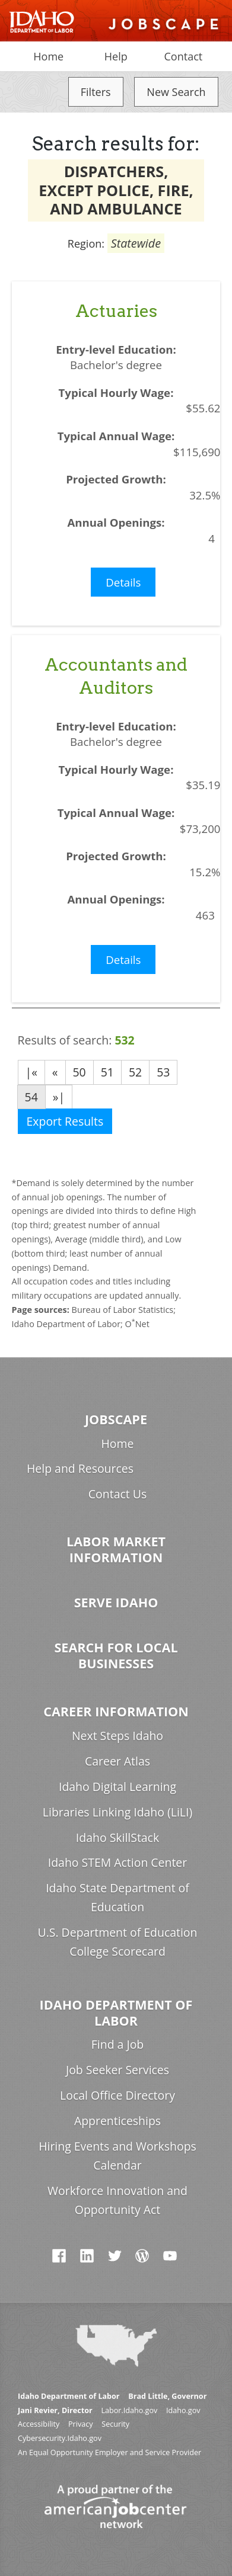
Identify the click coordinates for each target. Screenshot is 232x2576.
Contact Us (117, 1494)
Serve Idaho (116, 1602)
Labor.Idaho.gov (129, 2410)
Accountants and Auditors (116, 676)
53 (163, 1072)
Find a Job (117, 2044)
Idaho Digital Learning (117, 1787)
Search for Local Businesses (115, 1655)
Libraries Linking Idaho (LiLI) (117, 1812)
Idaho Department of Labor (116, 2012)
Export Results (65, 1121)
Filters (96, 92)
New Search (176, 92)
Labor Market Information (116, 1549)
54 (31, 1097)
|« (31, 1072)
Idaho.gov (183, 2410)
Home (48, 56)
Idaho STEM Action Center (117, 1862)
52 (135, 1072)
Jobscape (116, 1419)
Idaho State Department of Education (117, 1897)
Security (115, 2424)
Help (116, 56)
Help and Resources (80, 1468)
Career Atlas (117, 1761)
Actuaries (116, 310)
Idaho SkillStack (117, 1838)
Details (123, 582)
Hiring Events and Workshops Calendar (117, 2155)
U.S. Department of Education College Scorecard (118, 1941)
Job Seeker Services (117, 2070)
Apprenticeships (117, 2121)
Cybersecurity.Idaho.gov (59, 2438)
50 (79, 1072)
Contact (183, 56)
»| (59, 1097)
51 (107, 1072)
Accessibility (38, 2424)
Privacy (80, 2424)
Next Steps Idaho (117, 1736)
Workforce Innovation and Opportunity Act (117, 2200)
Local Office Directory (117, 2095)
